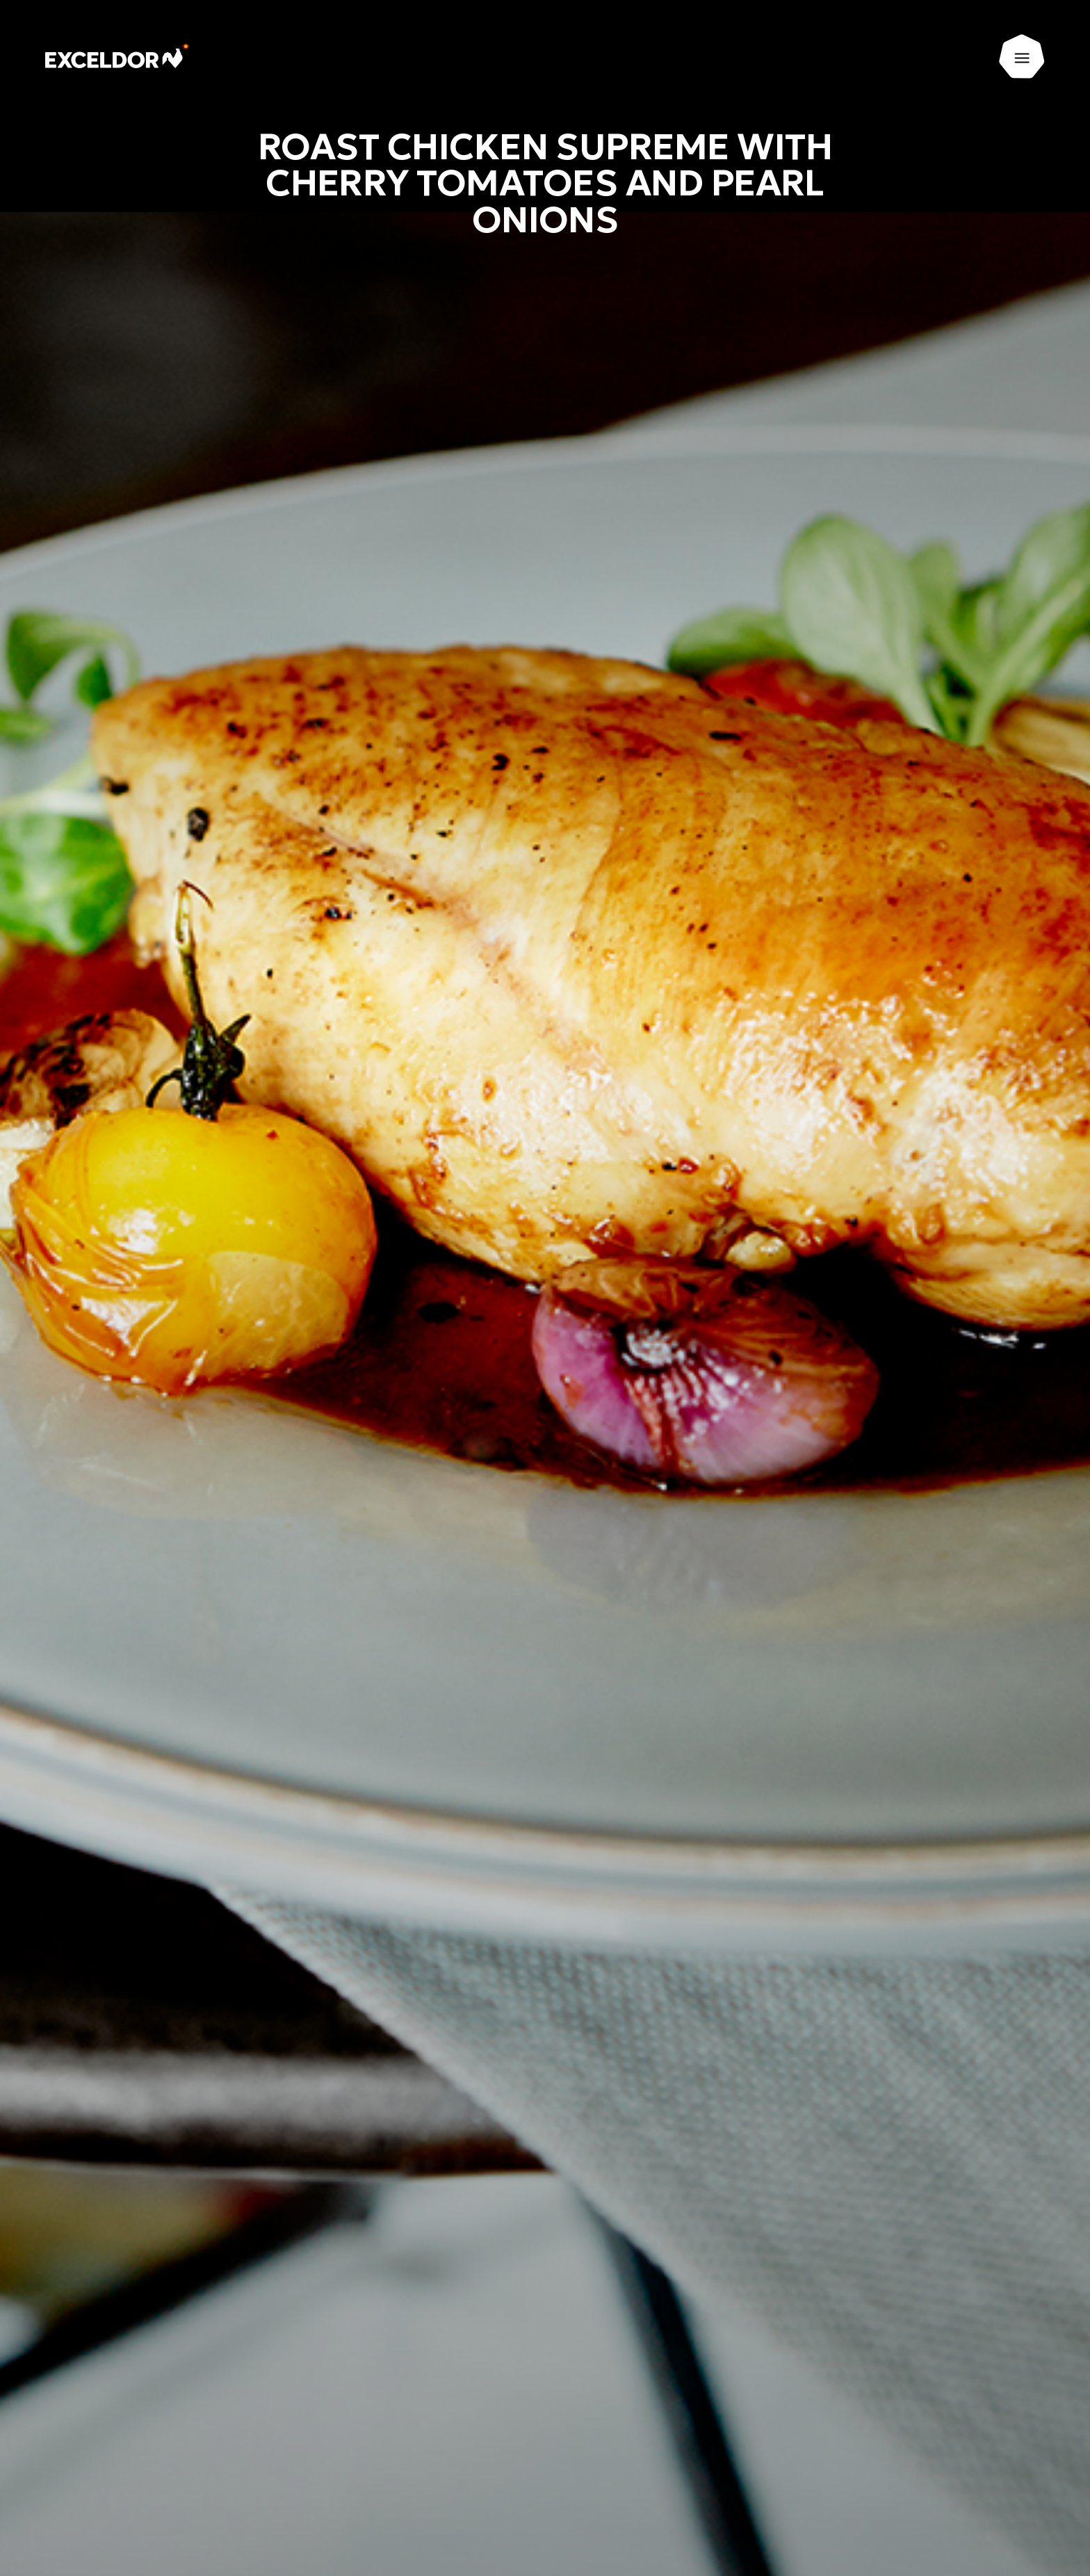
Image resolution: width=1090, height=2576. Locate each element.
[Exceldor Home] (123, 56)
